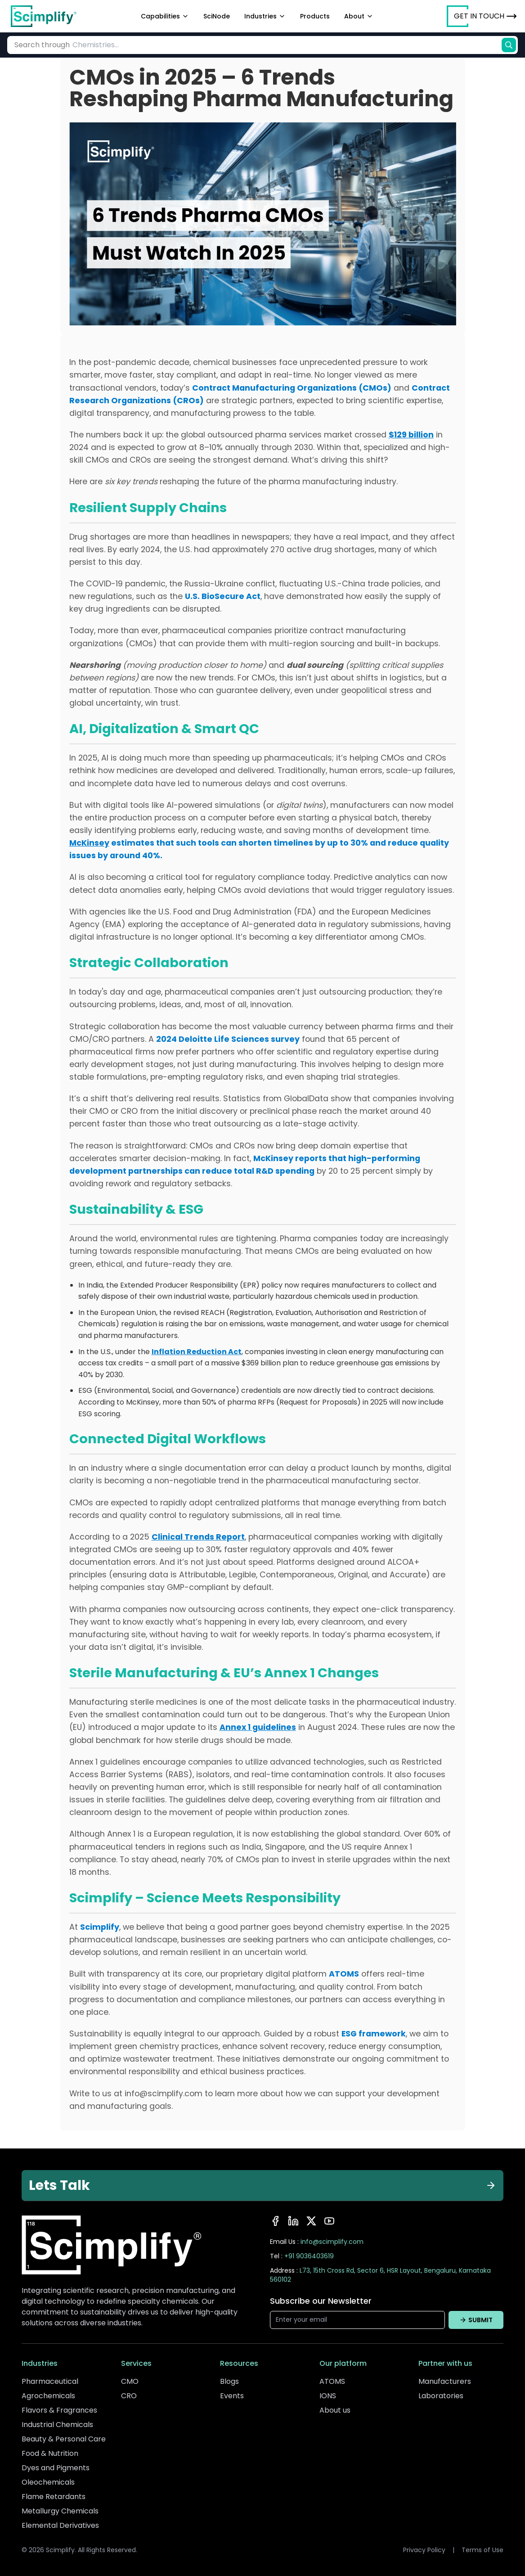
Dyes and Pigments (56, 2468)
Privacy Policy (424, 2549)
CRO (129, 2396)
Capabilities (165, 16)
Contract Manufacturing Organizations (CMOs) (291, 388)
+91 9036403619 (309, 2256)
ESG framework (373, 2033)
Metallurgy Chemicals (60, 2511)
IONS (327, 2396)
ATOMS (344, 1973)
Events (232, 2396)
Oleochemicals (48, 2482)
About (358, 16)
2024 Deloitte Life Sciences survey (228, 1039)
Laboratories (440, 2396)
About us (334, 2410)
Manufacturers (444, 2381)
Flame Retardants (53, 2496)
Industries (265, 16)
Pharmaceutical (50, 2381)
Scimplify (99, 1927)
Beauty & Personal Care (64, 2439)
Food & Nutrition (50, 2453)
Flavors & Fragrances (59, 2410)
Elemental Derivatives (60, 2525)
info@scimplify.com (332, 2241)
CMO (130, 2381)
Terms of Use (482, 2549)
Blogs (229, 2381)
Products (315, 16)
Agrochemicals (48, 2396)
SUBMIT (476, 2319)
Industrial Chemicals (57, 2424)
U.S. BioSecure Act (222, 596)
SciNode (216, 16)
